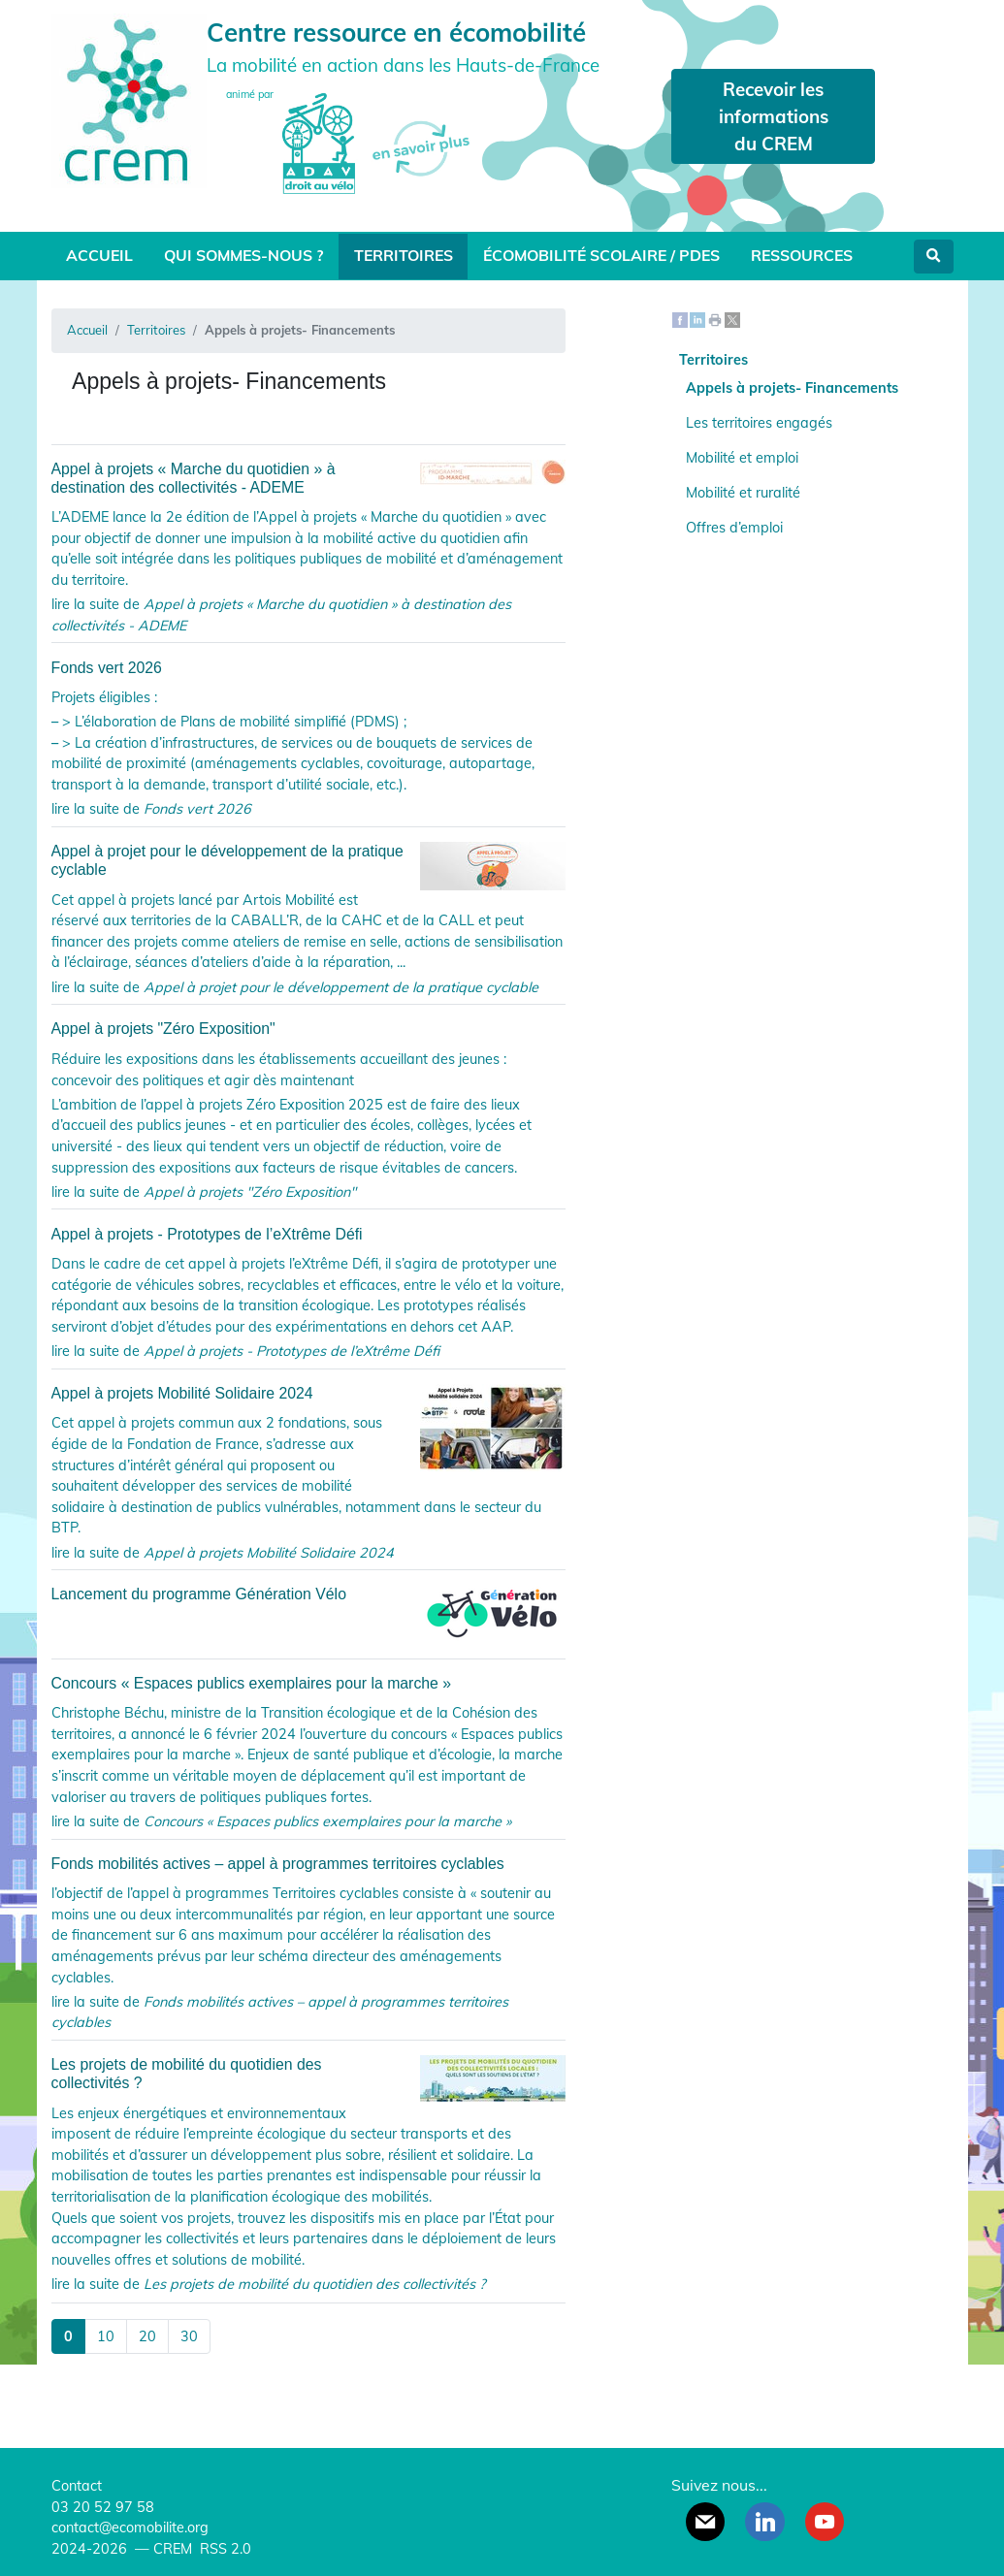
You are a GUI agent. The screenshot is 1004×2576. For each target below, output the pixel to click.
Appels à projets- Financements (792, 388)
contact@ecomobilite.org (130, 2527)
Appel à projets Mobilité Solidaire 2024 (308, 1393)
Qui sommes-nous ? (243, 255)
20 (147, 2336)
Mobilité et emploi (742, 458)
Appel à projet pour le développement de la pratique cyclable (308, 860)
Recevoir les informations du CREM (773, 116)
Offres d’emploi (734, 527)
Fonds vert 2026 (106, 668)
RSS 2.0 (223, 2549)
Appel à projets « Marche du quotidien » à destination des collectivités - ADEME (308, 478)
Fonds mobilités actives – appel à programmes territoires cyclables (277, 1863)
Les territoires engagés (759, 423)
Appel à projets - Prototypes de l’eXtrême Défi (207, 1234)
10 (105, 2336)
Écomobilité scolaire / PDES (601, 255)
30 (189, 2336)
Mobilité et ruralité (743, 492)
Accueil (99, 255)
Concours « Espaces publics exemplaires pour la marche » (251, 1683)
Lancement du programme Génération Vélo (308, 1594)
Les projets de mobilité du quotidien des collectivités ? (308, 2073)
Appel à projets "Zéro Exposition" (163, 1028)
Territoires (403, 255)
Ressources (802, 255)
